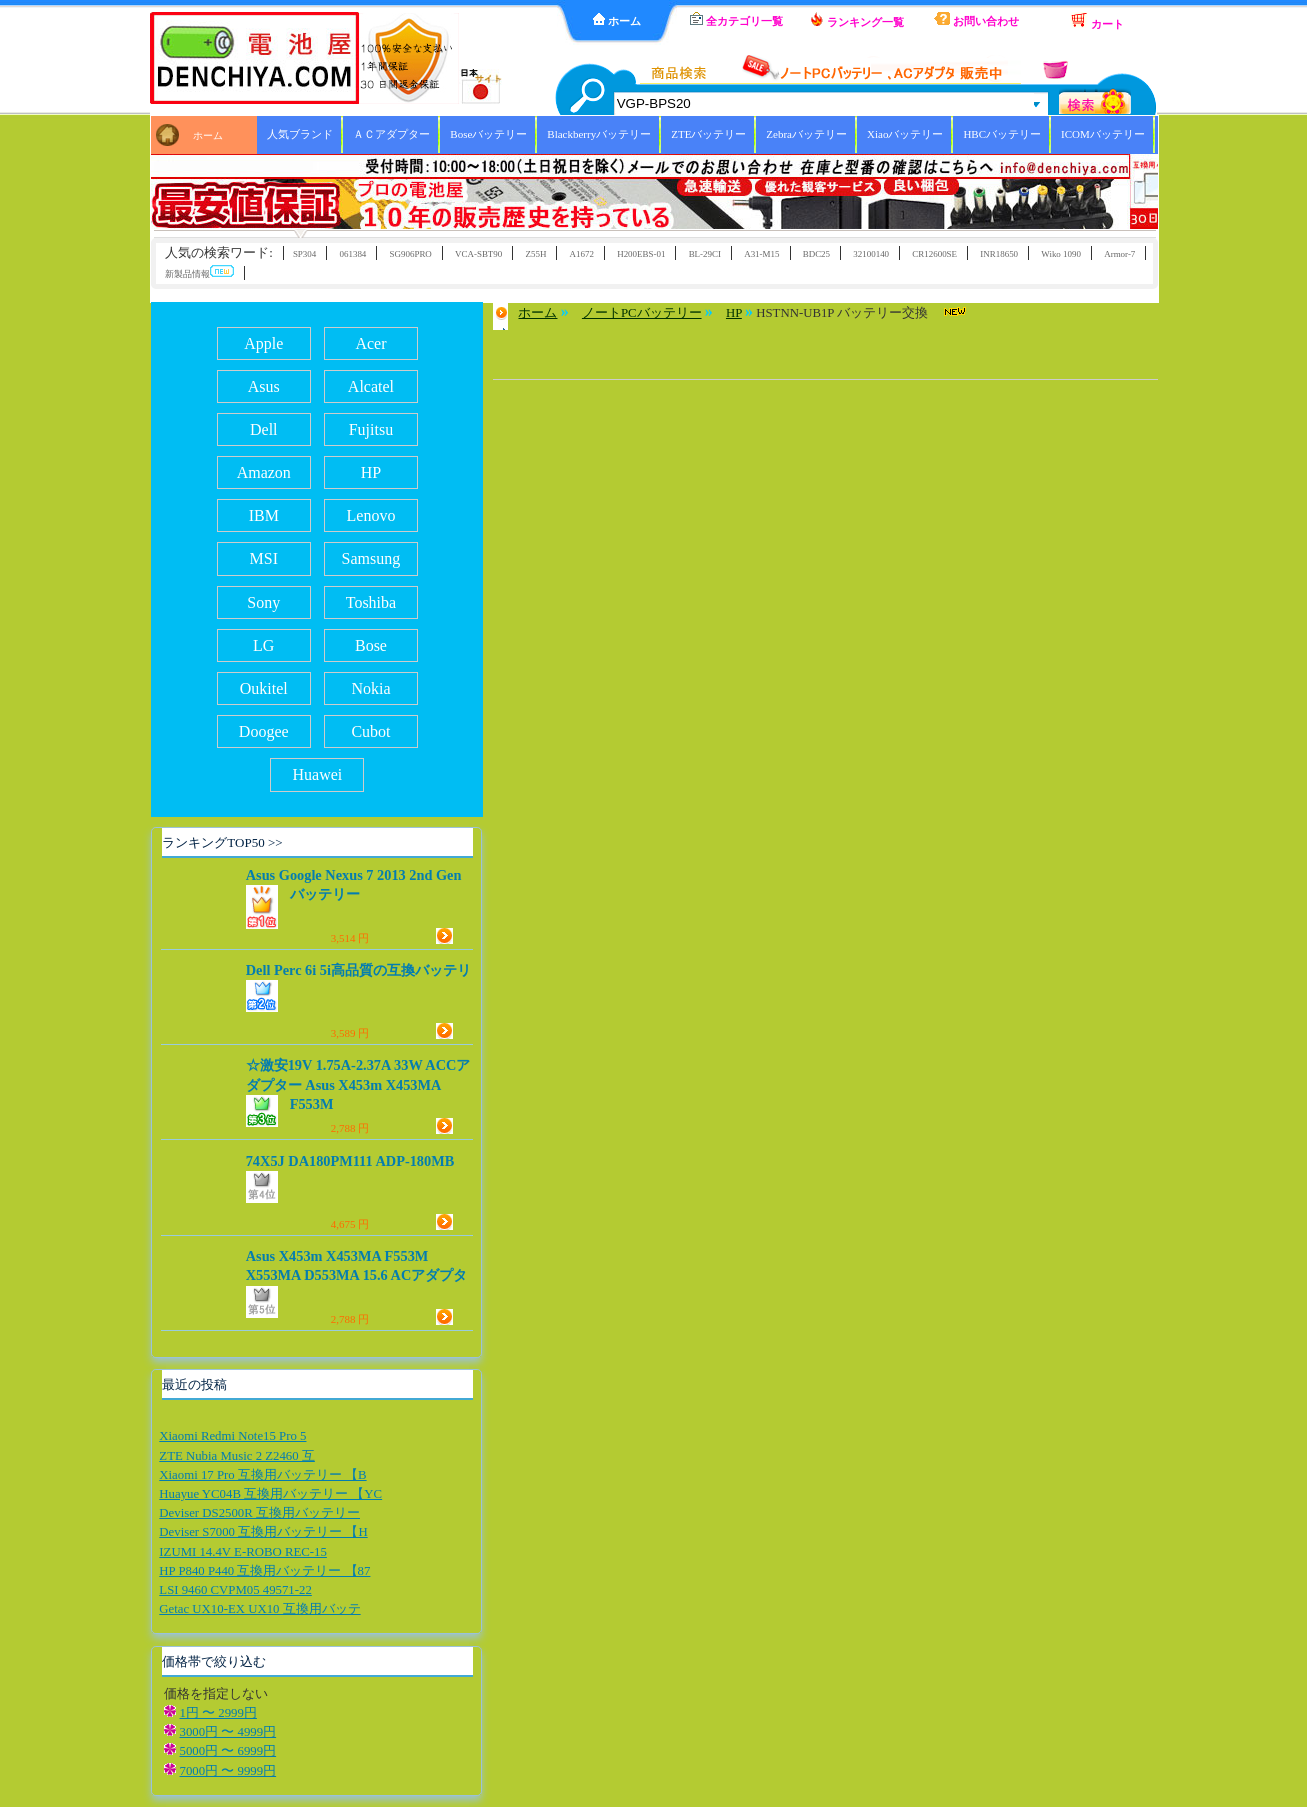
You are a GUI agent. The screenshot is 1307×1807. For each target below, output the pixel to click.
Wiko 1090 (1061, 254)
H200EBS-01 (641, 254)
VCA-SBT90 (478, 254)
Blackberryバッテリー (599, 134)
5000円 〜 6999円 (228, 1751)
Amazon (264, 472)
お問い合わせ (976, 19)
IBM (264, 515)
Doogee (264, 731)
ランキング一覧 (857, 20)
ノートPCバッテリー (642, 313)
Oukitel (264, 688)
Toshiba (371, 602)
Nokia (370, 688)
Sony (263, 602)
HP (371, 472)
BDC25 (816, 254)
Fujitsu (371, 429)
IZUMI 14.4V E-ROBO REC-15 (243, 1552)
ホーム (617, 20)
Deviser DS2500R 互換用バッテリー (259, 1513)
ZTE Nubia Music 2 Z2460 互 (237, 1456)
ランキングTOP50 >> (222, 842)
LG (263, 645)
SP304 (304, 254)
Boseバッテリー (488, 134)
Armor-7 (1119, 254)
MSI (264, 558)
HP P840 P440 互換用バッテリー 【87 (264, 1571)
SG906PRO (411, 254)
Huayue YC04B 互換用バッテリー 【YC (270, 1494)
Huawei (317, 774)
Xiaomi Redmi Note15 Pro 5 (232, 1436)
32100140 (871, 254)
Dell (264, 429)
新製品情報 (199, 272)
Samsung (371, 558)
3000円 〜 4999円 (228, 1732)
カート (1097, 21)
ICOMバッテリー (1103, 134)
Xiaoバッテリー (905, 134)
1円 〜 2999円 (218, 1713)
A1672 (582, 254)
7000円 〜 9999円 (228, 1771)
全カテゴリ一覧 (736, 19)
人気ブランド (300, 134)
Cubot (370, 731)
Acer (370, 343)
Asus (264, 386)
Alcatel (371, 386)
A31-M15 (761, 254)
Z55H (536, 254)
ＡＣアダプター (391, 134)
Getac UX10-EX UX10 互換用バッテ (259, 1609)
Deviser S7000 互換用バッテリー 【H (263, 1532)
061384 (352, 254)
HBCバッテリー (1002, 134)
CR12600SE (934, 254)
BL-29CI (705, 254)
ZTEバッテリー (708, 134)
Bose (371, 645)
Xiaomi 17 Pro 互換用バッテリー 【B (262, 1475)
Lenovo (371, 515)
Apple (263, 343)
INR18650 (999, 254)
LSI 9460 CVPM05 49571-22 (235, 1590)
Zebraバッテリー (806, 134)
